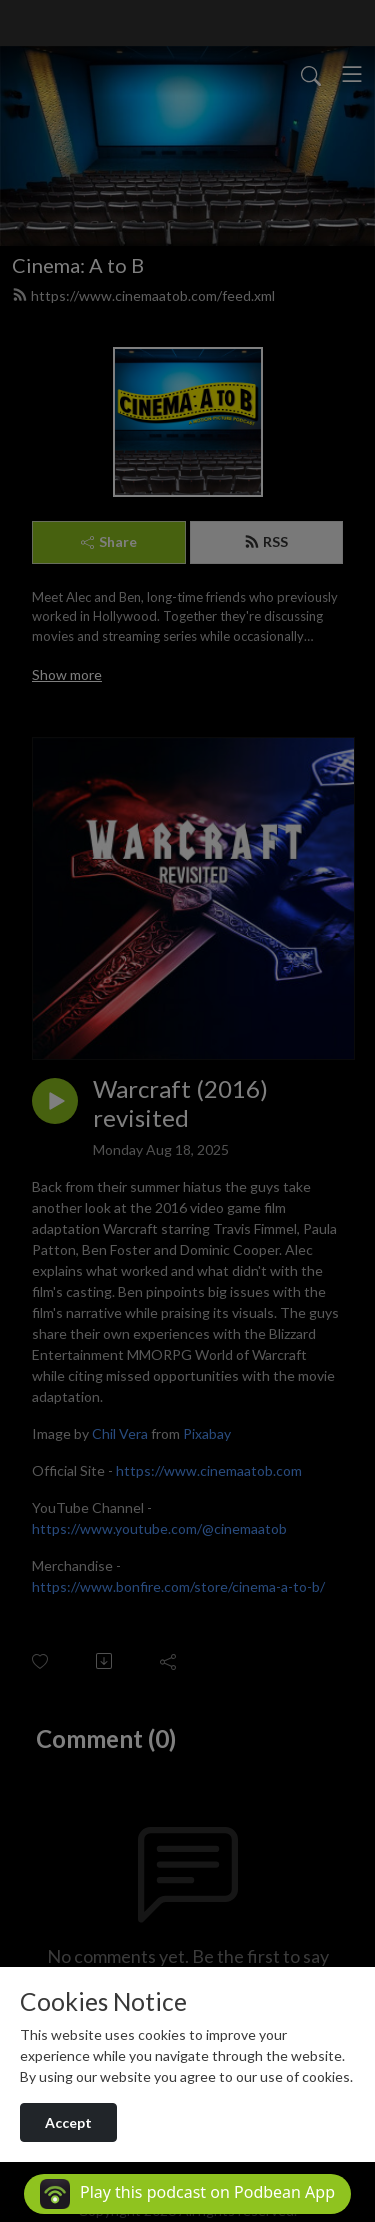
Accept (68, 2122)
